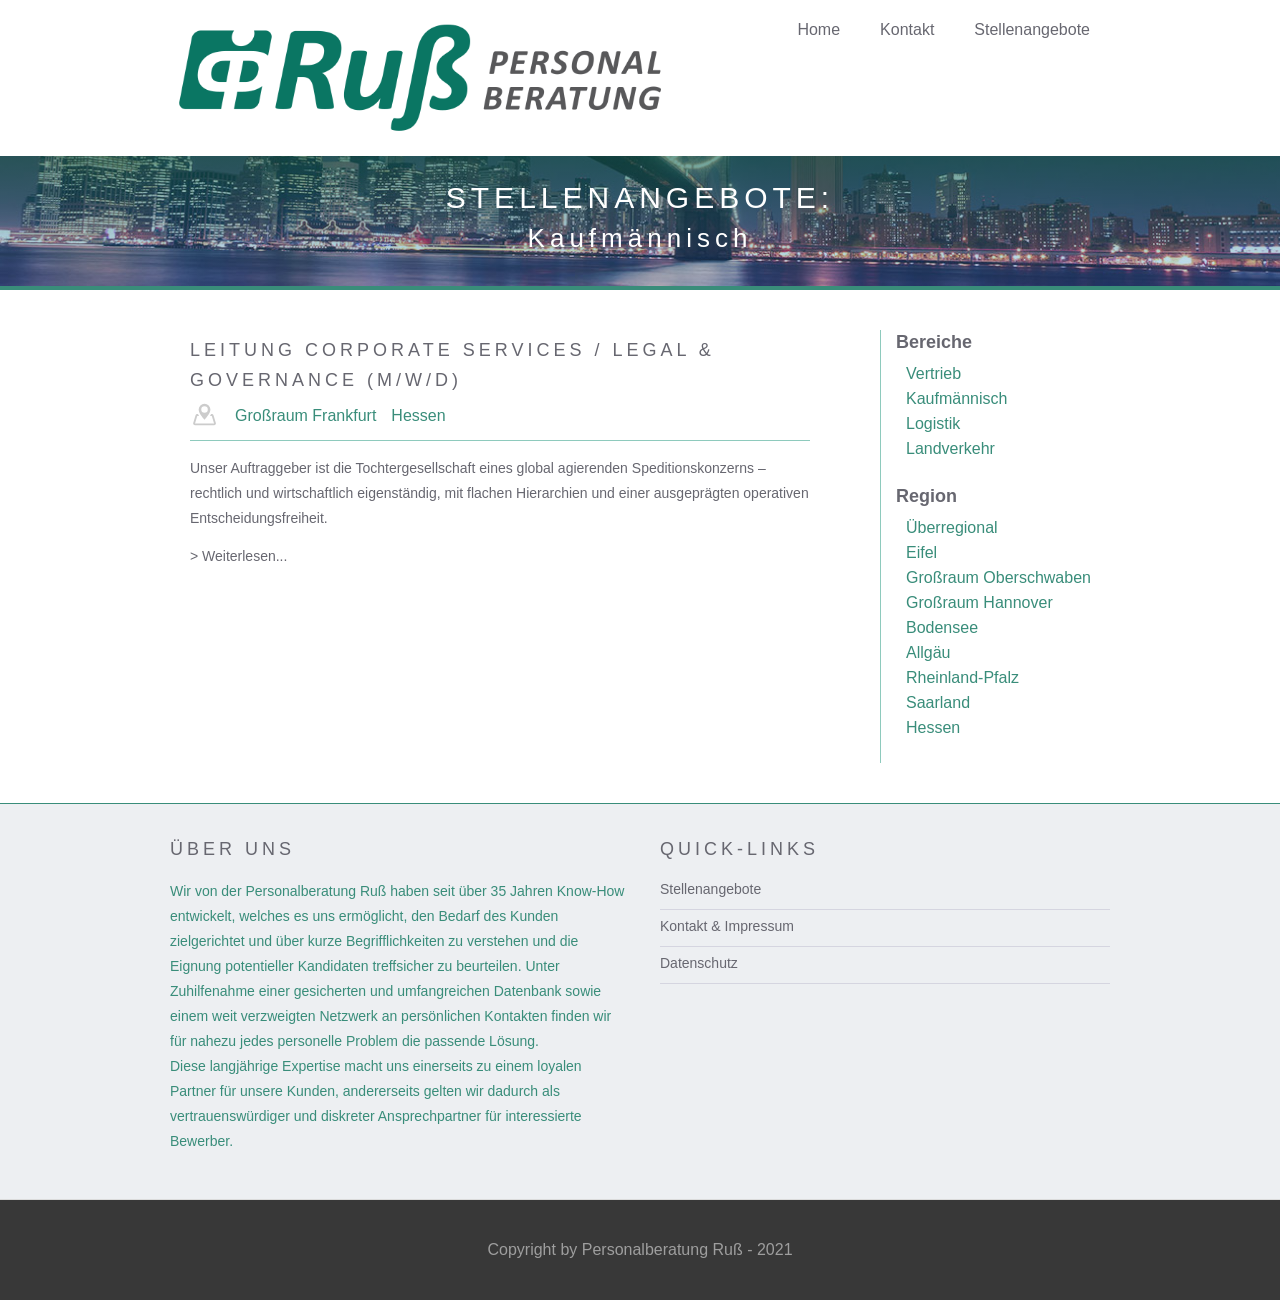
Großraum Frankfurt (305, 415)
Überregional (952, 527)
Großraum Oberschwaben (998, 577)
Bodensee (942, 627)
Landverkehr (950, 448)
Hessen (418, 415)
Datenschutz (699, 963)
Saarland (938, 702)
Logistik (933, 423)
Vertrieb (933, 373)
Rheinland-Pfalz (962, 677)
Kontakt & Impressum (727, 926)
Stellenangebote (710, 889)
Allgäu (928, 652)
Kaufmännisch (956, 398)
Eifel (921, 552)
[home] (452, 78)
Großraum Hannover (979, 602)
